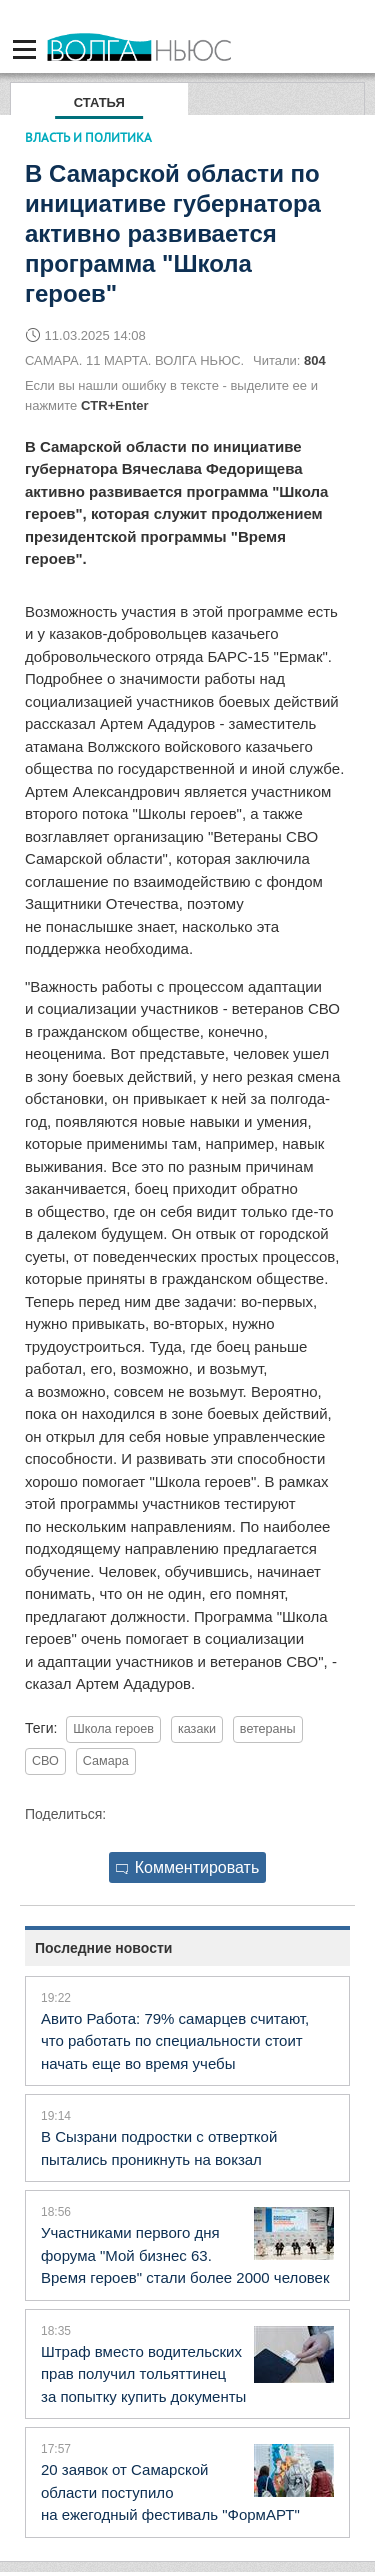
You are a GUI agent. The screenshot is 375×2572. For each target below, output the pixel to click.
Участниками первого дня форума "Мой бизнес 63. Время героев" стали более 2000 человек (185, 2255)
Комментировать (188, 1867)
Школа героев (113, 1729)
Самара (106, 1761)
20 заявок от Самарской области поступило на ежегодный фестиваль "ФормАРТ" (170, 2492)
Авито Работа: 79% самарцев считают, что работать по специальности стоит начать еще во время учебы (175, 2041)
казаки (197, 1729)
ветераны (268, 1729)
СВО (45, 1761)
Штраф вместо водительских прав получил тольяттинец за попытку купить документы (143, 2374)
